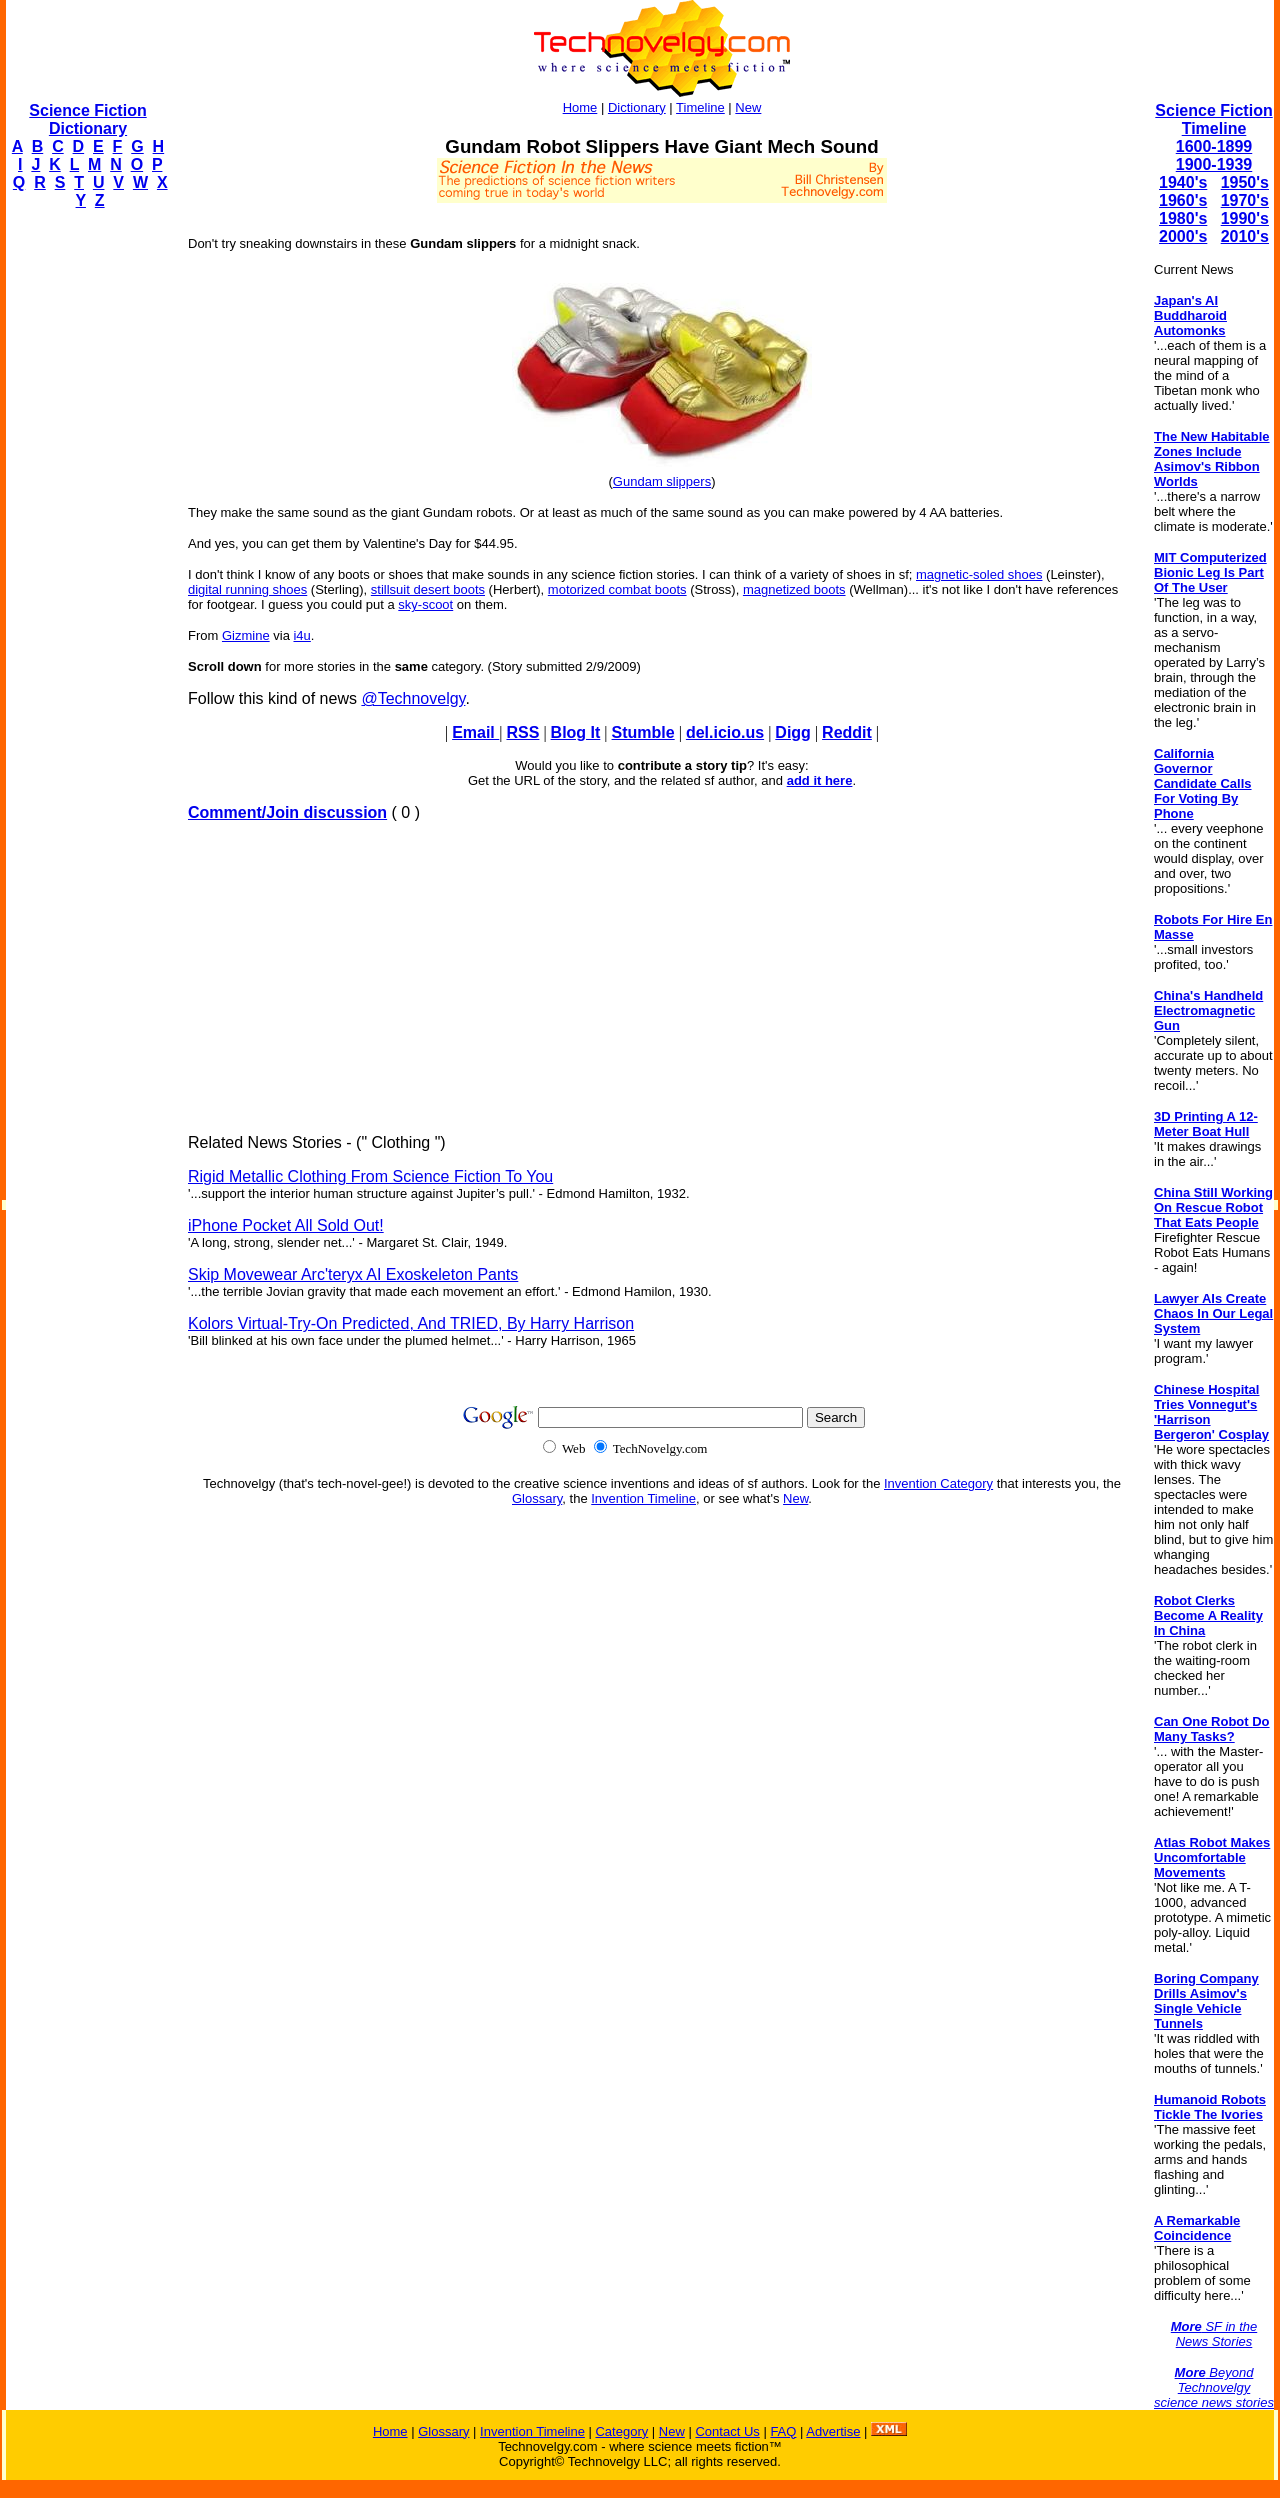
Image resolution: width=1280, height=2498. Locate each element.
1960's (1183, 200)
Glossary (537, 1498)
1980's (1183, 218)
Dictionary (637, 107)
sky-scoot (425, 604)
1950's (1245, 182)
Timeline (700, 107)
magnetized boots (794, 589)
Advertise (833, 2431)
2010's (1245, 236)
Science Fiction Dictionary (87, 119)
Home (580, 107)
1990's (1245, 218)
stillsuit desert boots (428, 589)
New (748, 107)
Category (621, 2431)
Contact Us (727, 2431)
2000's (1183, 236)
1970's (1245, 200)
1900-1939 (1214, 164)
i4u (301, 635)
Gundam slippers (662, 481)
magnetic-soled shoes (979, 574)
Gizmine (246, 635)
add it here (820, 780)
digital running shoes (247, 589)
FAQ (783, 2431)
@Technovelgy (413, 698)
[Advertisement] (86, 526)
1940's (1183, 182)
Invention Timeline (643, 1498)
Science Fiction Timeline (1213, 119)
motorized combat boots (617, 589)
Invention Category (938, 1483)
